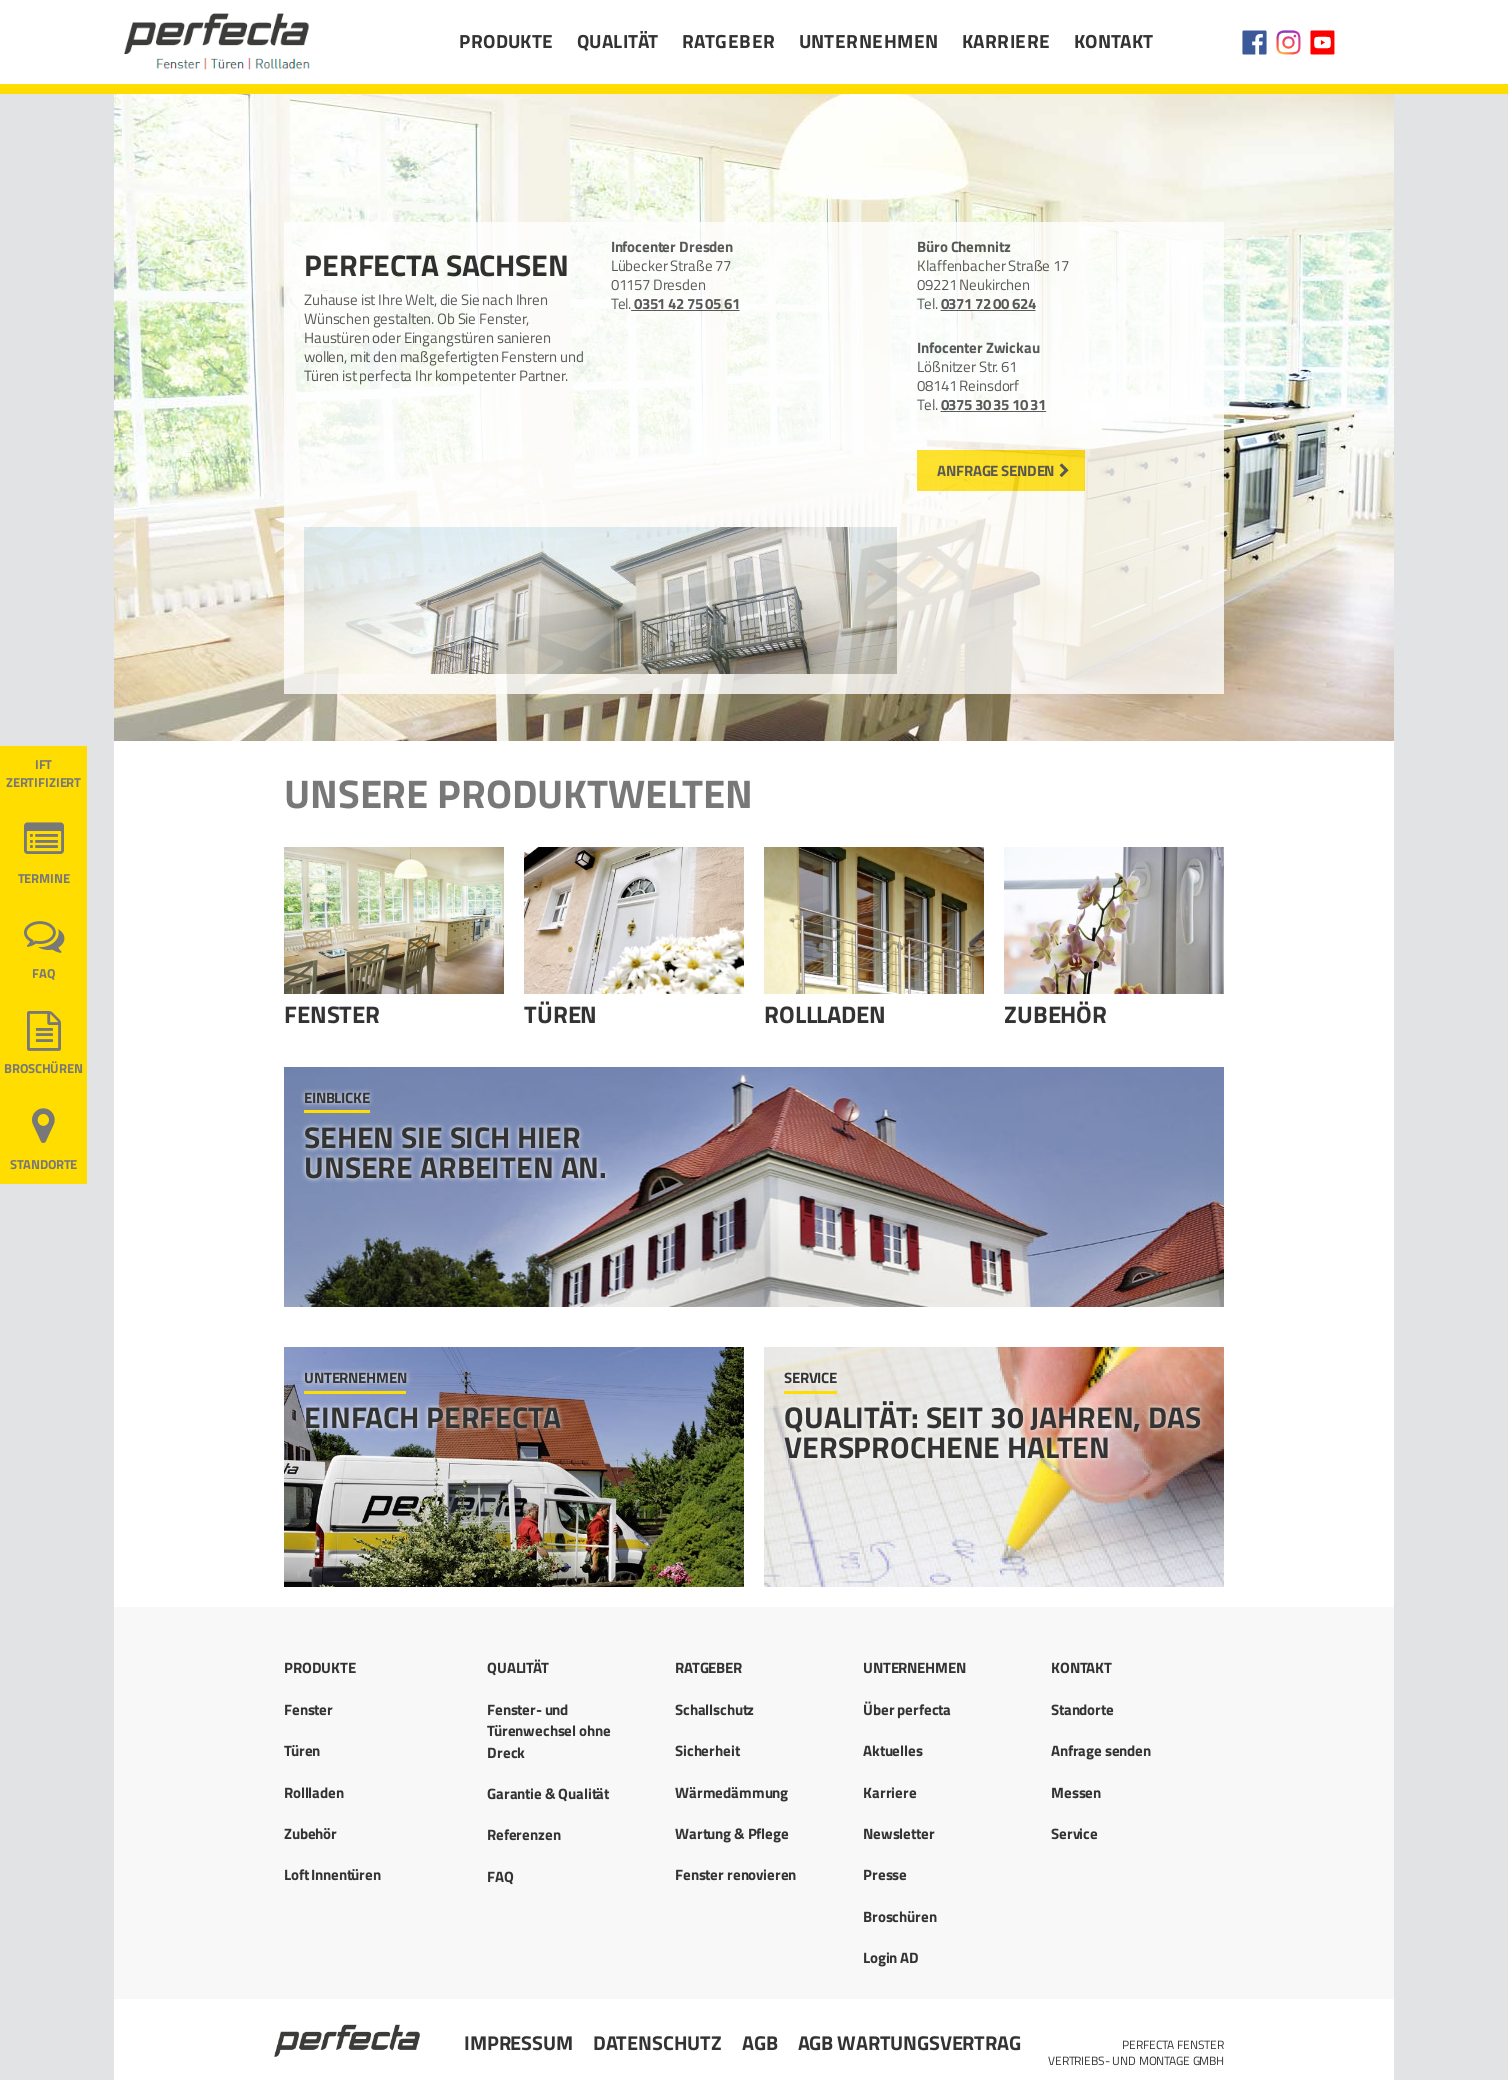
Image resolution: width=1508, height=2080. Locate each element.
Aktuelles (893, 1750)
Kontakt (1114, 40)
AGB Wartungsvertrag (909, 2042)
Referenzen (524, 1834)
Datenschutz (657, 2042)
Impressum (518, 2042)
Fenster (332, 1014)
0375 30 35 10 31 (994, 404)
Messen (1076, 1792)
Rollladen (825, 1014)
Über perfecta (907, 1709)
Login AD (891, 1957)
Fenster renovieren (735, 1874)
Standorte (44, 1164)
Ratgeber (729, 40)
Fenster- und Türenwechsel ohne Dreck (548, 1731)
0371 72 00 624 (988, 303)
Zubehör (1055, 1014)
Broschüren (43, 1068)
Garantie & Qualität (548, 1793)
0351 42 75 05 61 (685, 303)
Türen (560, 1014)
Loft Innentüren (332, 1874)
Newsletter (899, 1833)
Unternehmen (869, 40)
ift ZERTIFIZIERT (43, 773)
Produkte (506, 40)
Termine (44, 878)
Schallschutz (714, 1709)
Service (1074, 1833)
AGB (760, 2042)
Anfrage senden (995, 470)
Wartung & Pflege (732, 1833)
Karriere (1006, 40)
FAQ (43, 973)
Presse (885, 1874)
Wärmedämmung (731, 1792)
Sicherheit (707, 1750)
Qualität (618, 40)
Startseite (349, 2032)
